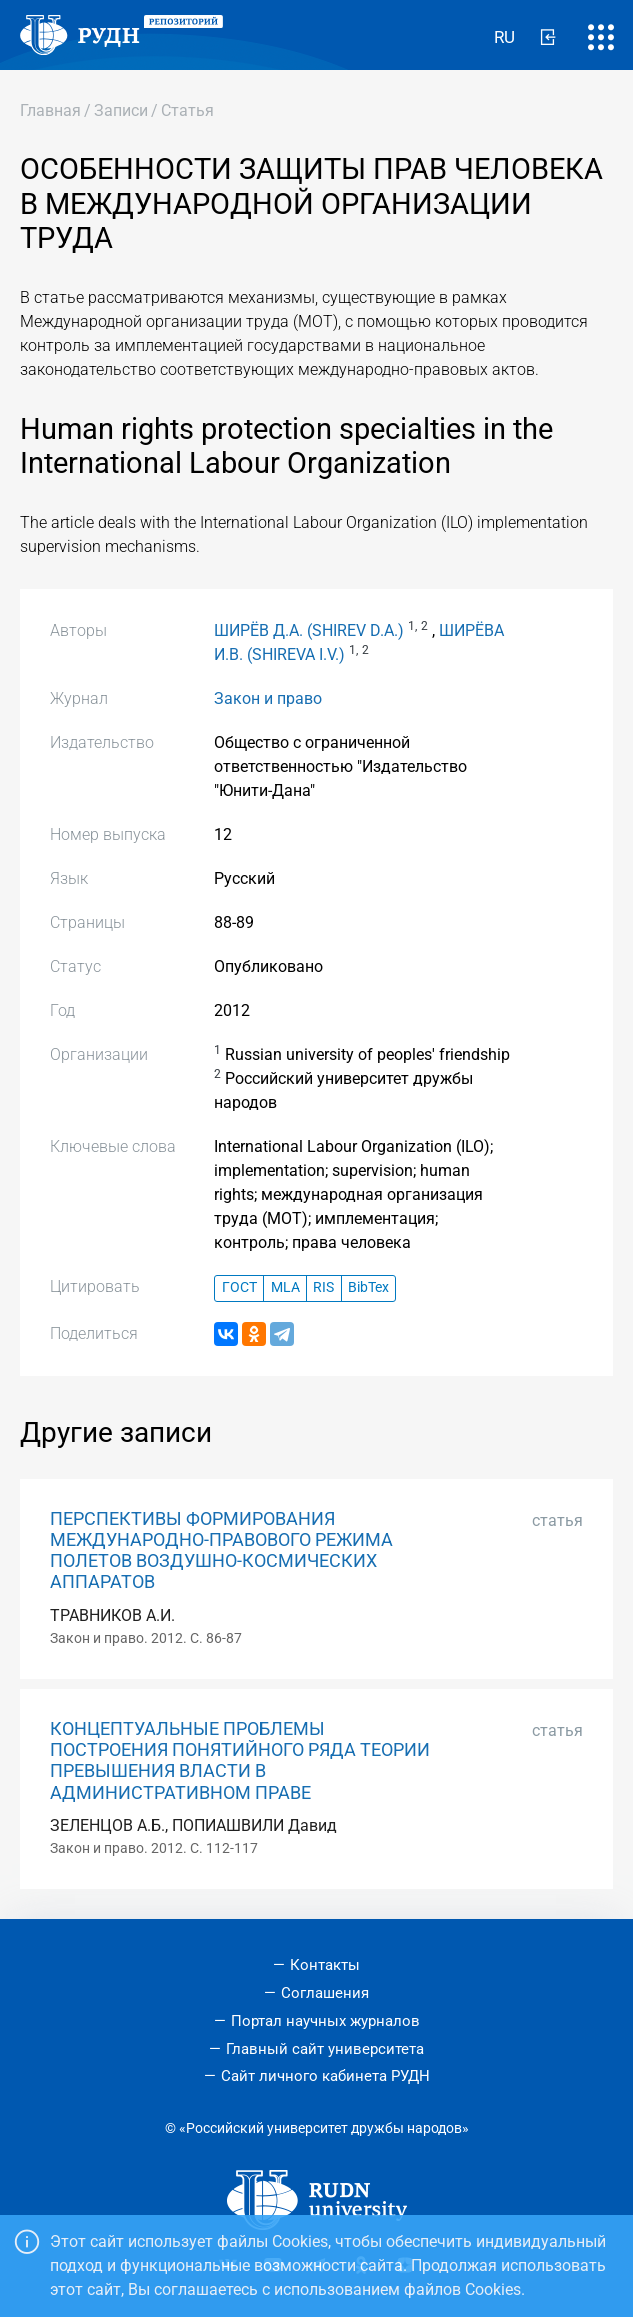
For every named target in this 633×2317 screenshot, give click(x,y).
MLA (285, 1287)
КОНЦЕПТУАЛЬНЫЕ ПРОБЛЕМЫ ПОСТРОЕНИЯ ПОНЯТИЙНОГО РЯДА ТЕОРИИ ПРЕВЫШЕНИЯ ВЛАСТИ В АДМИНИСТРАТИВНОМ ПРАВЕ (240, 1760)
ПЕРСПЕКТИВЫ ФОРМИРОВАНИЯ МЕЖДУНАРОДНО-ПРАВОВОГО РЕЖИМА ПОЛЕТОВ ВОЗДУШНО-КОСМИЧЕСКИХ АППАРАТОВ (221, 1550)
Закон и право (268, 698)
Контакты (325, 1965)
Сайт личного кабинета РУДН (325, 2076)
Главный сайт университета (325, 2049)
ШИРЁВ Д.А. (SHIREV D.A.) (309, 630)
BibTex (368, 1287)
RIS (323, 1287)
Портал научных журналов (325, 2021)
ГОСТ (239, 1287)
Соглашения (325, 1993)
